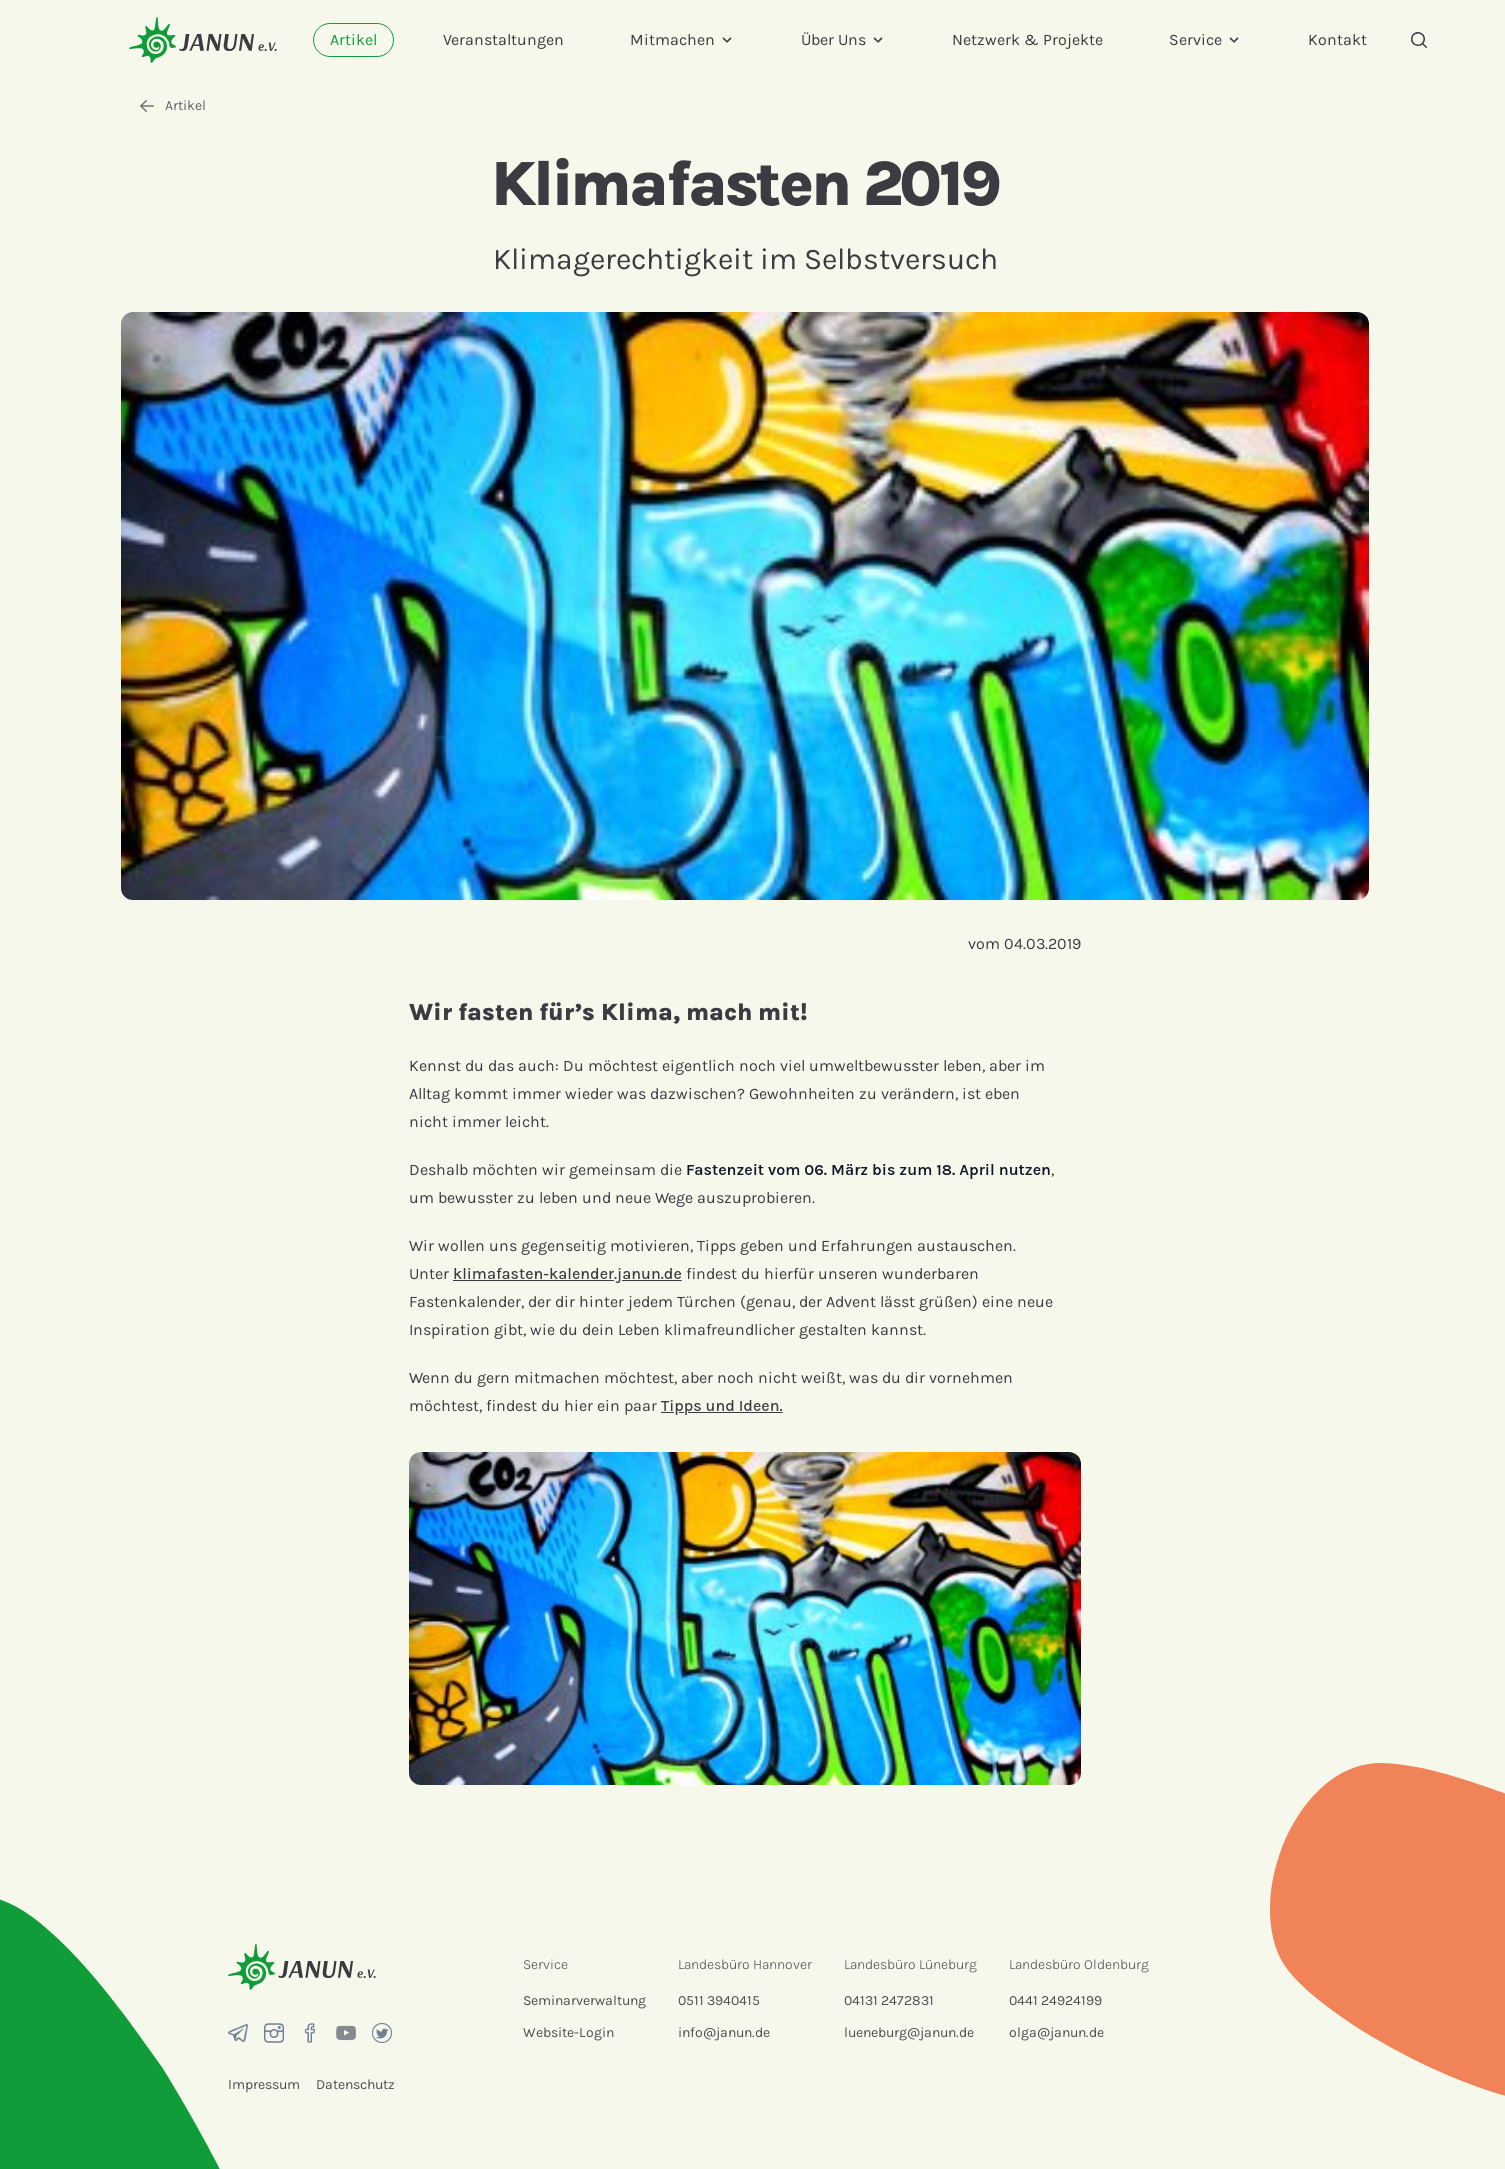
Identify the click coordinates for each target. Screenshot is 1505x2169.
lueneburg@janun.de (909, 2032)
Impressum (264, 2084)
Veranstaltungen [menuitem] (503, 39)
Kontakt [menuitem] (1337, 39)
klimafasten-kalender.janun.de (567, 1273)
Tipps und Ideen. (722, 1405)
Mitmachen (682, 39)
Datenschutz (355, 2084)
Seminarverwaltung (584, 2000)
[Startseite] (203, 39)
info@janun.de (724, 2032)
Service (1205, 39)
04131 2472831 (889, 2000)
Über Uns (843, 39)
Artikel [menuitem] (353, 39)
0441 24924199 (1055, 2000)
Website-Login (568, 2032)
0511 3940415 (719, 2000)
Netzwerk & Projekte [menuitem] (1027, 39)
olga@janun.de (1056, 2032)
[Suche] (1419, 40)
